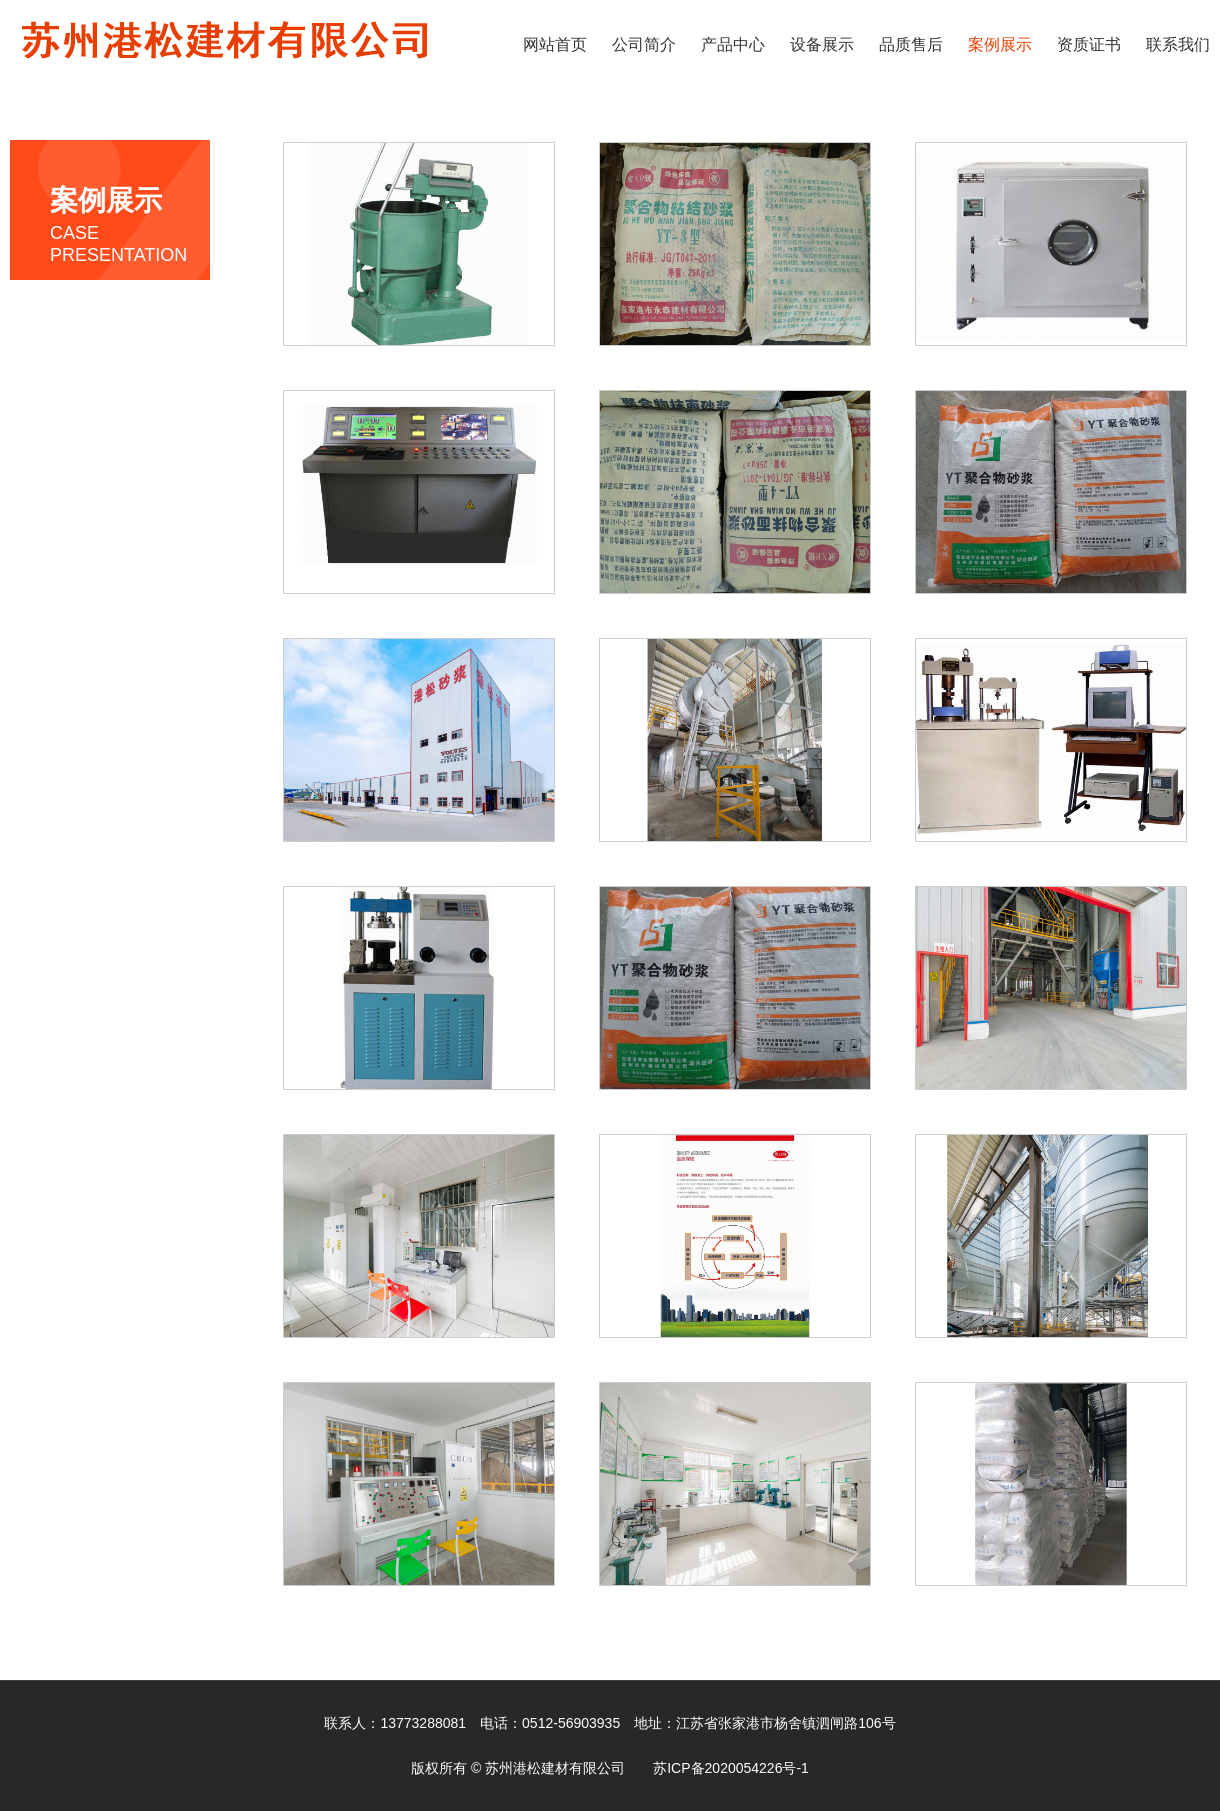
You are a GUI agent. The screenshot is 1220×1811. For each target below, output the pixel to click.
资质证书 (1089, 44)
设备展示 (822, 44)
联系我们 (1178, 44)
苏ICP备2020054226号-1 (731, 1768)
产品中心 (733, 44)
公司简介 (644, 44)
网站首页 (555, 44)
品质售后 (911, 44)
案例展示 (1000, 44)
